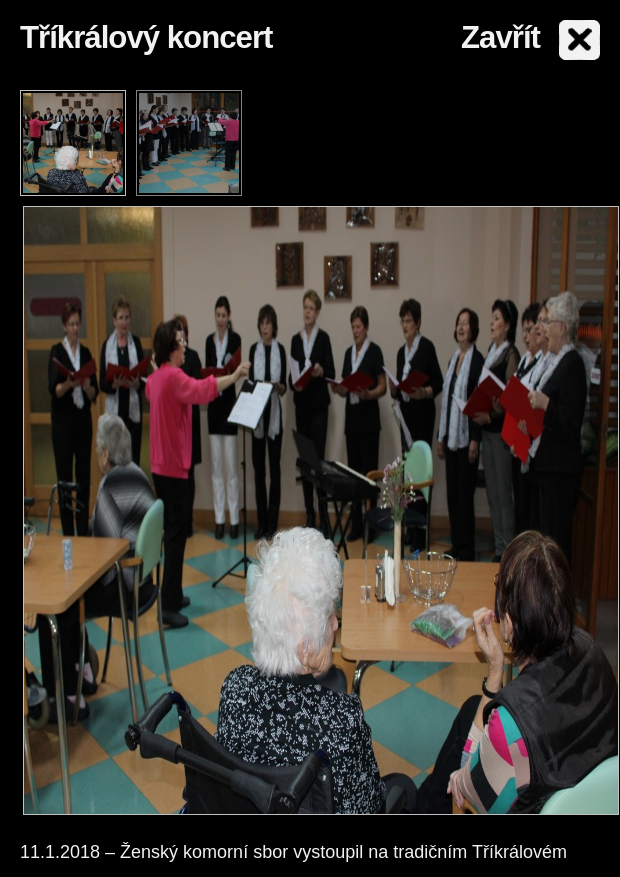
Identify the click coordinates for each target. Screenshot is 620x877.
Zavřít (500, 37)
